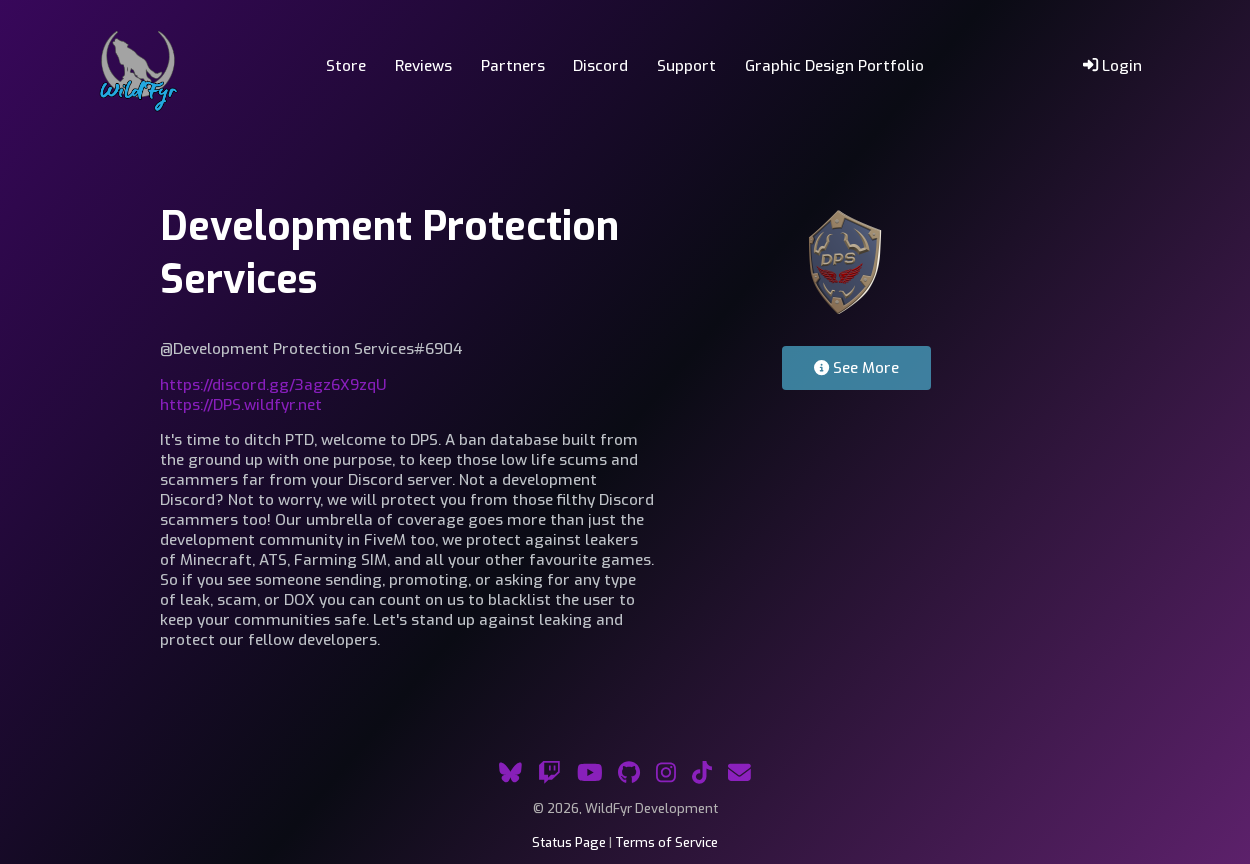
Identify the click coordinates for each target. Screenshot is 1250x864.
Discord (600, 66)
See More (856, 368)
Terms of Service (666, 842)
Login (1112, 66)
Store (346, 66)
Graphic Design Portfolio (834, 66)
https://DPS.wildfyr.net (241, 405)
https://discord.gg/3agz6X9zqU (273, 385)
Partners (513, 66)
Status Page (569, 842)
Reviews (423, 66)
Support (686, 66)
